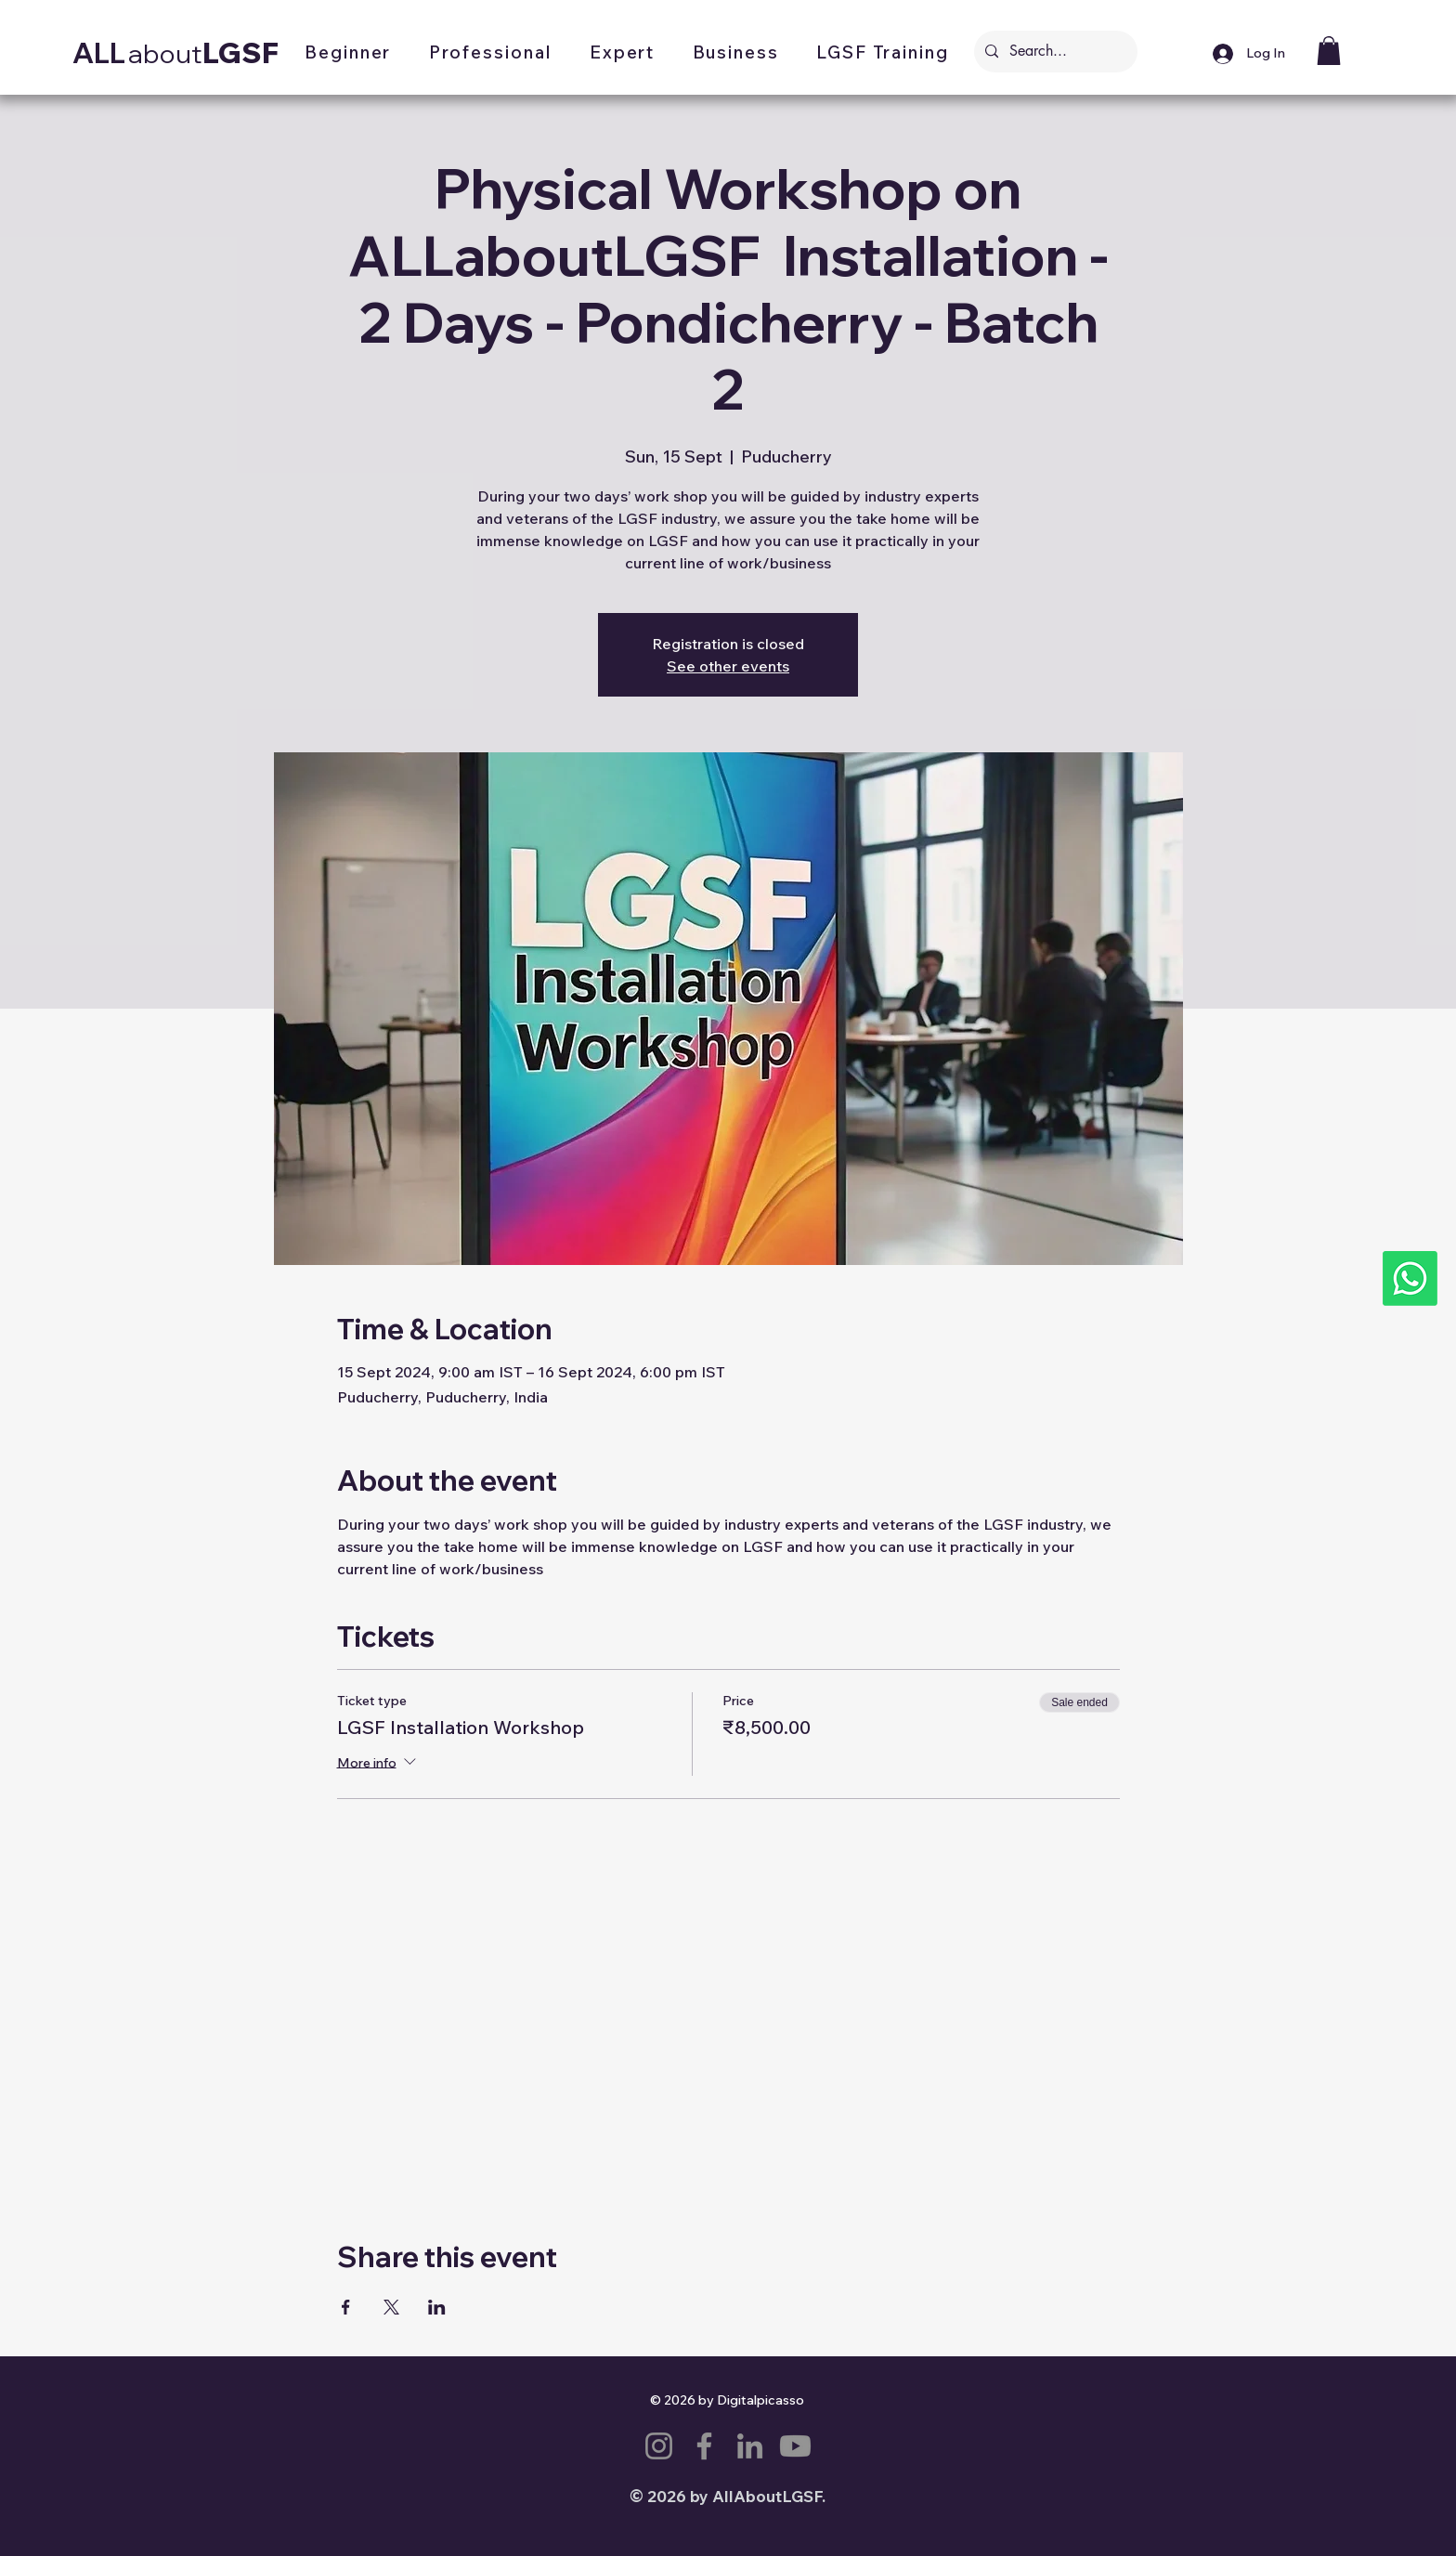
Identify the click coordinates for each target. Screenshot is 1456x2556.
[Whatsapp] (1410, 1278)
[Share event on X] (391, 2307)
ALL (98, 53)
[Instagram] (659, 2446)
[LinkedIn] (750, 2446)
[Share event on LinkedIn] (437, 2307)
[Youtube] (795, 2446)
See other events (728, 666)
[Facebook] (704, 2446)
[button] (348, 54)
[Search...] (1053, 51)
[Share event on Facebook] (346, 2307)
